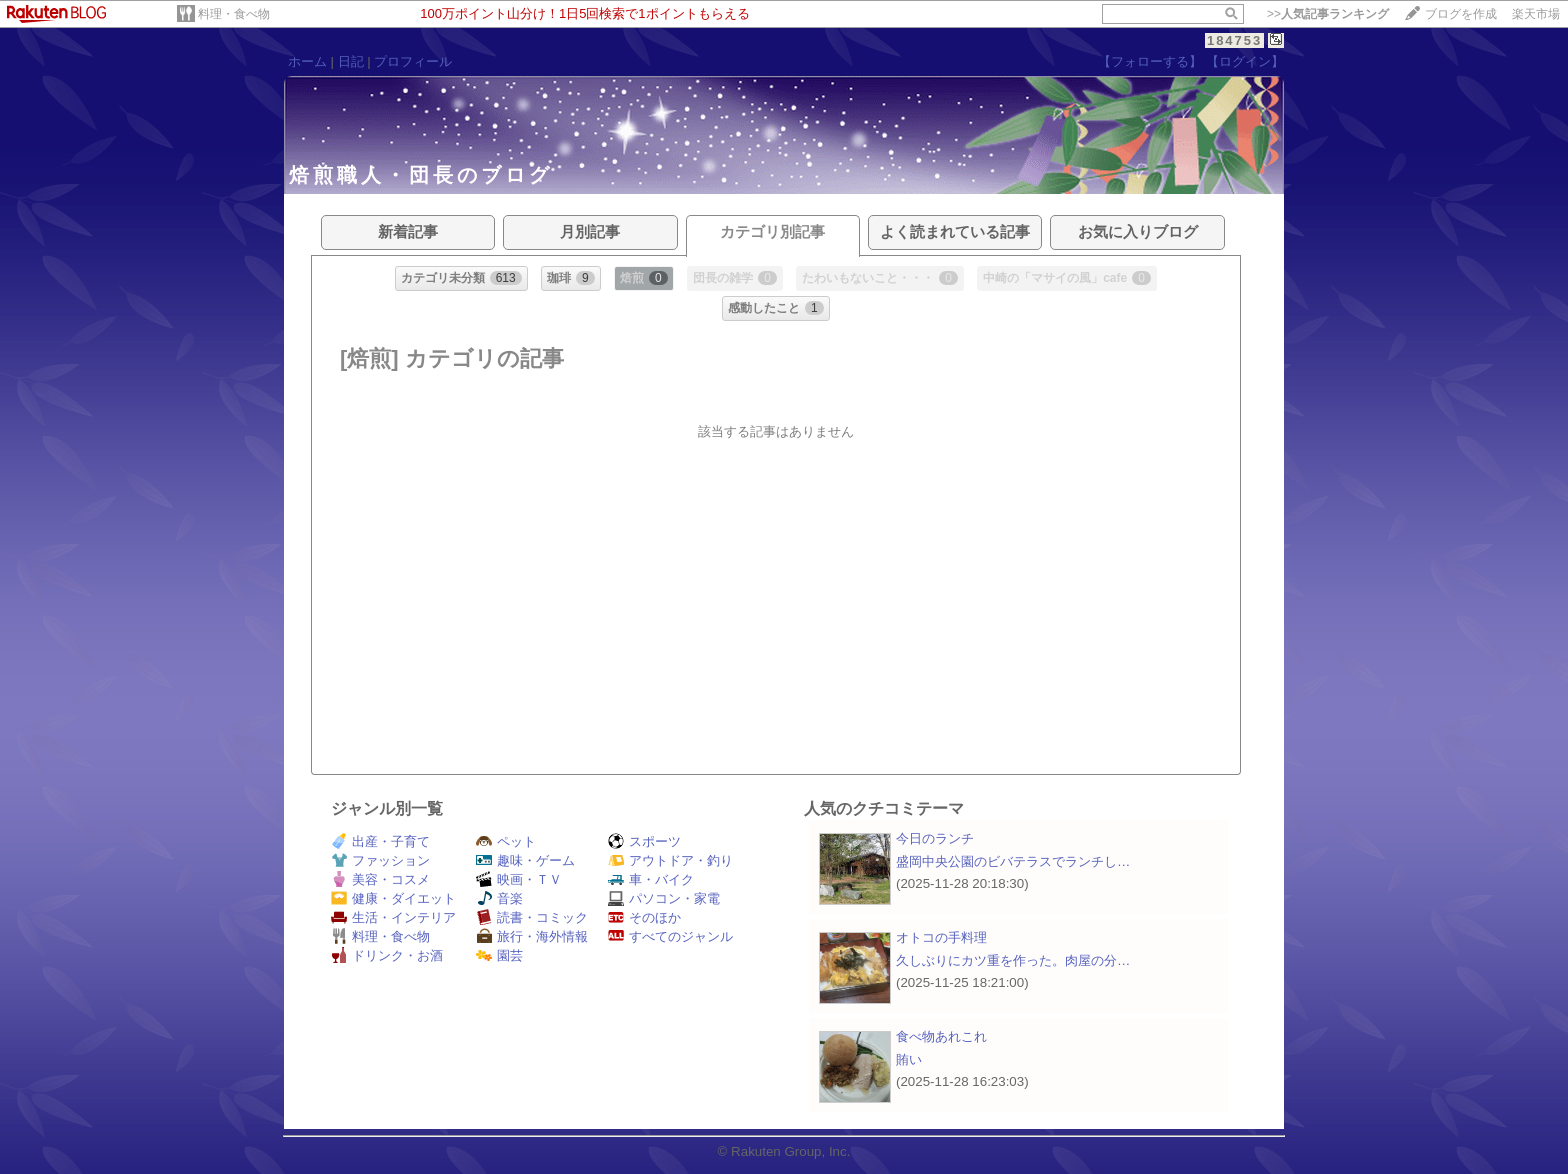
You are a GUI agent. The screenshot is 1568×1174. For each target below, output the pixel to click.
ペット (506, 841)
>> (1328, 14)
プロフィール (413, 61)
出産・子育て (380, 841)
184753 (1234, 40)
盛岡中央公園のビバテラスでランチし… (1013, 861)
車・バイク (651, 879)
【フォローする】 (1150, 61)
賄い (909, 1059)
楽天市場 (1536, 14)
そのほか (644, 917)
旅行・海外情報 (532, 936)
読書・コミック (532, 917)
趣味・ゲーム (525, 860)
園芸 (499, 955)
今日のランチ (935, 838)
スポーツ (644, 841)
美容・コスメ (380, 879)
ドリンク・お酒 (387, 955)
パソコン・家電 (664, 898)
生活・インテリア (393, 917)
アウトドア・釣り (670, 860)
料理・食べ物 (234, 14)
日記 (351, 61)
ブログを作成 (1461, 14)
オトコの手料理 (941, 937)
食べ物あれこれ (941, 1036)
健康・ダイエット (393, 898)
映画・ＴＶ (519, 879)
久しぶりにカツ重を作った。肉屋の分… (1013, 960)
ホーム (307, 61)
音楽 (499, 898)
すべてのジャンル (670, 936)
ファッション (380, 860)
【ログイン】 (1245, 61)
